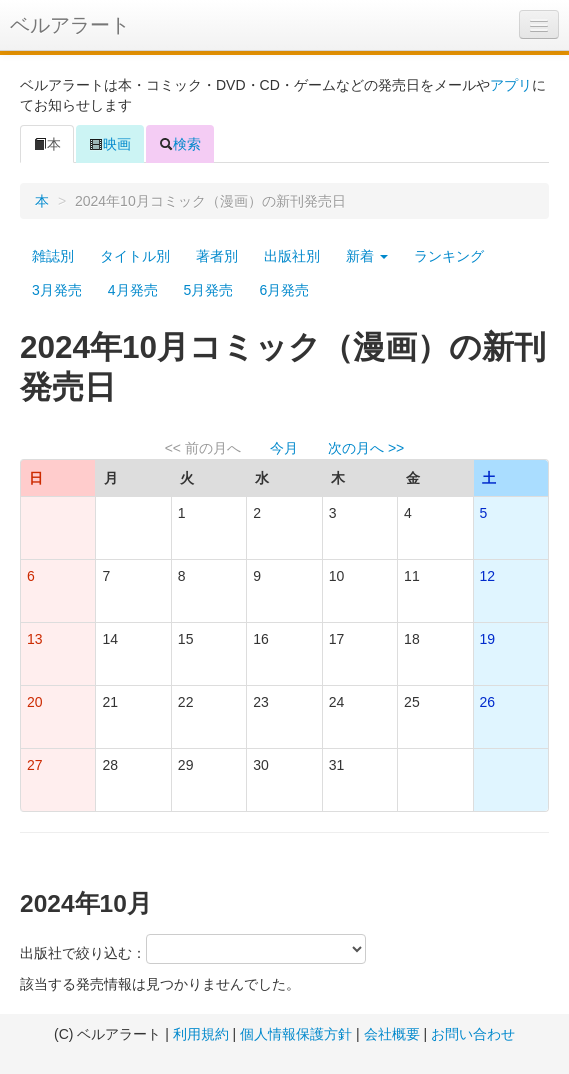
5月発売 (209, 290)
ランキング (449, 256)
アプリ (511, 85)
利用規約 (201, 1034)
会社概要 (392, 1034)
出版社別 (292, 256)
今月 (284, 448)
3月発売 (57, 290)
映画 (110, 144)
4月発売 (133, 290)
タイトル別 (135, 256)
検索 (180, 144)
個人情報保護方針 (296, 1034)
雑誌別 (53, 256)
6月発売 (284, 290)
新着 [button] (367, 256)
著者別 (217, 256)
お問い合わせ (473, 1034)
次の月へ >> (366, 448)
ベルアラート (70, 25)
